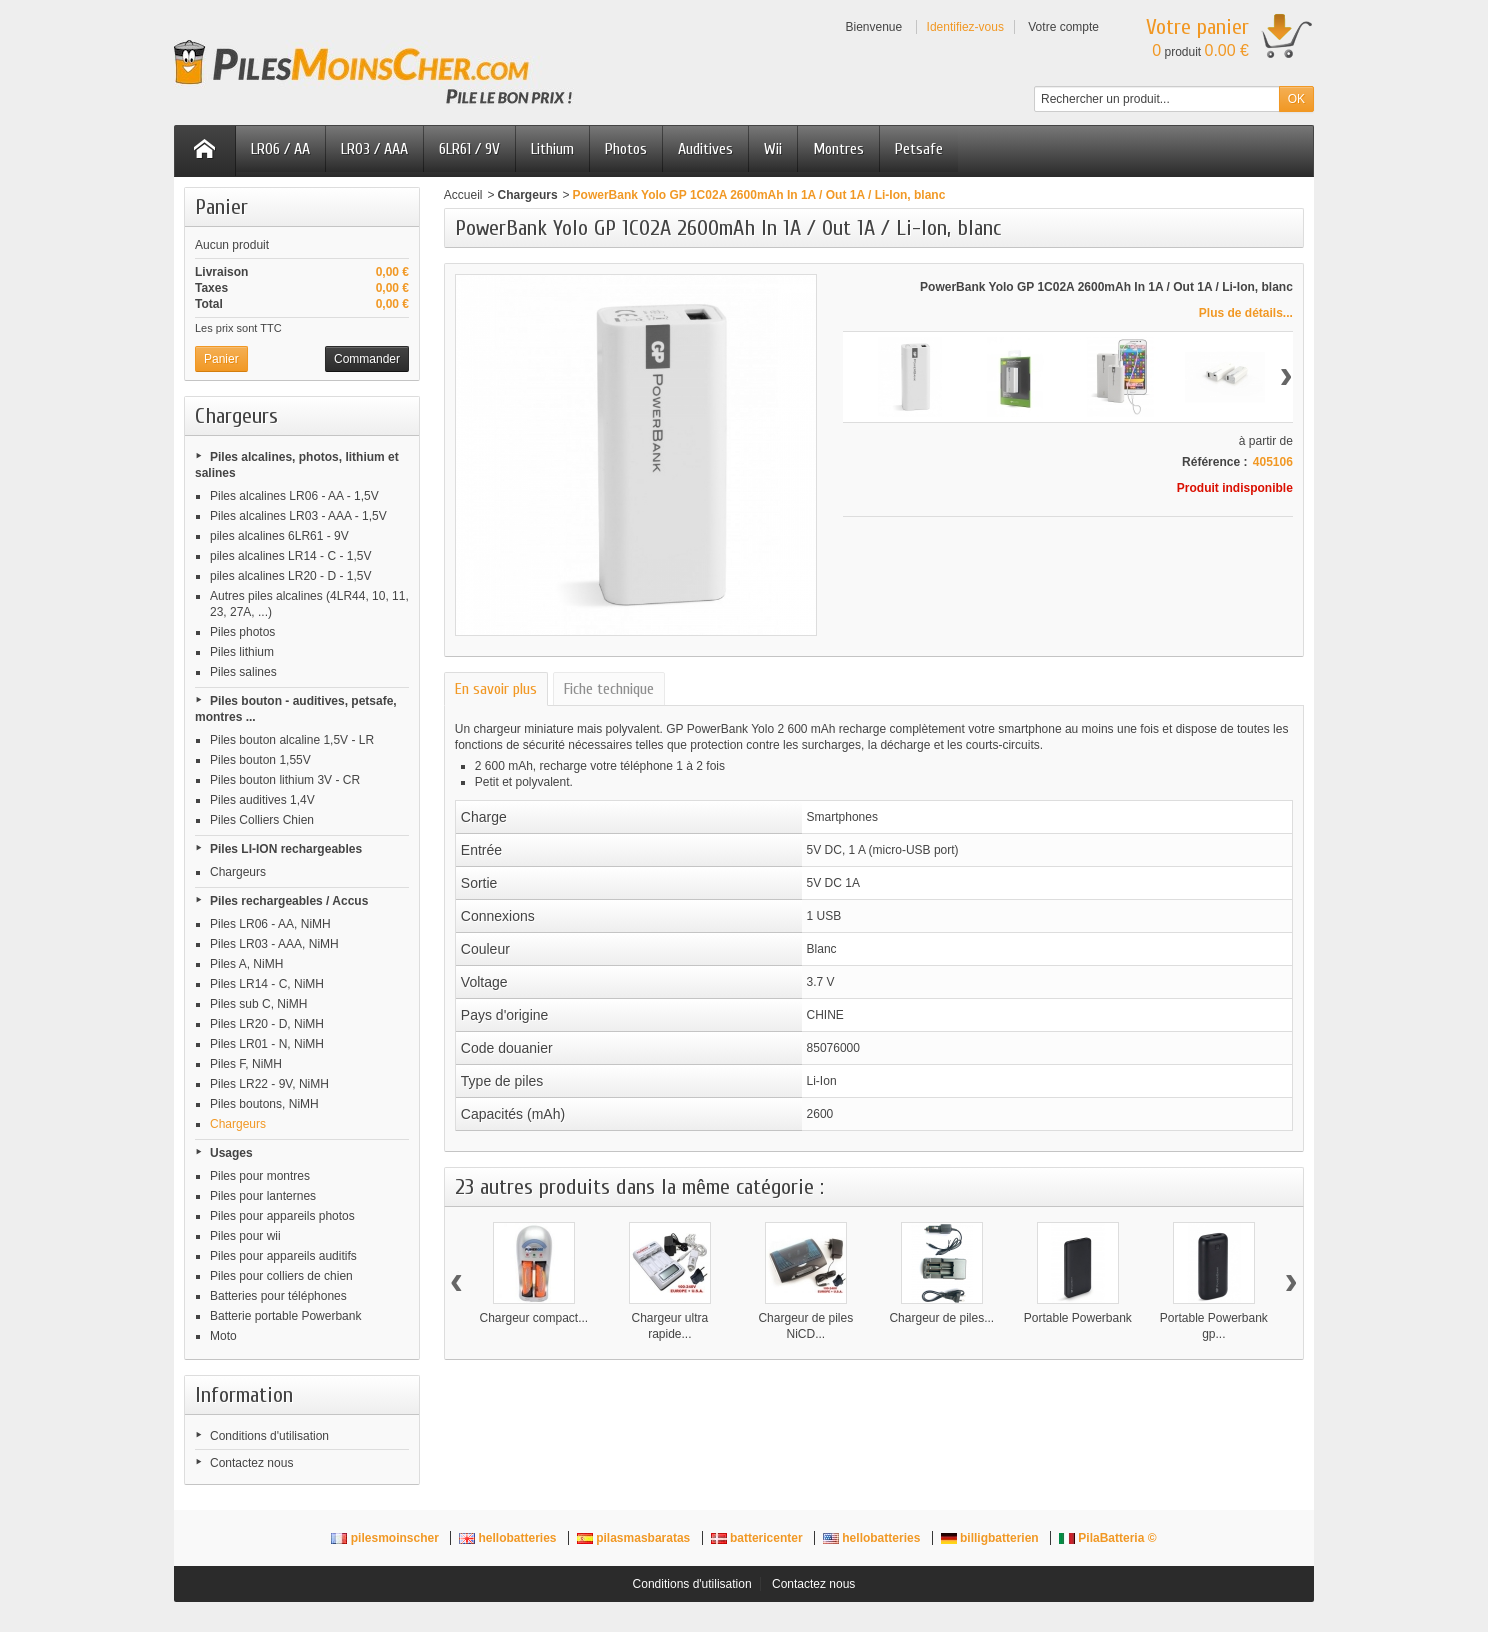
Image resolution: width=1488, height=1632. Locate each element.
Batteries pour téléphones (278, 1296)
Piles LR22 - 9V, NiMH (269, 1084)
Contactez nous (251, 1463)
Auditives (705, 149)
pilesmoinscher (386, 1538)
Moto (223, 1336)
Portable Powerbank (1078, 1318)
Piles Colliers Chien (262, 820)
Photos (626, 149)
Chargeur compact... (533, 1318)
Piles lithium (242, 652)
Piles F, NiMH (246, 1064)
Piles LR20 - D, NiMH (267, 1024)
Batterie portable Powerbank (285, 1316)
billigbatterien (991, 1538)
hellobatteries (509, 1538)
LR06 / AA (280, 149)
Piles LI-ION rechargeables (286, 849)
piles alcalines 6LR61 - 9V (279, 536)
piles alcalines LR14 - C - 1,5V (290, 556)
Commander (367, 359)
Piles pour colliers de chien (281, 1276)
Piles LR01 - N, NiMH (267, 1044)
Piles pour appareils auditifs (283, 1256)
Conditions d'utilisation (269, 1436)
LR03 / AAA (374, 149)
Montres (838, 149)
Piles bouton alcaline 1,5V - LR (292, 740)
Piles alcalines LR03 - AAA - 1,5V (298, 516)
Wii (773, 149)
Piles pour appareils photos (282, 1216)
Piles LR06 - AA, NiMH (270, 924)
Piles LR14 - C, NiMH (267, 984)
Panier (221, 207)
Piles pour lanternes (263, 1196)
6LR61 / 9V (469, 149)
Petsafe (919, 149)
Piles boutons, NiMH (264, 1104)
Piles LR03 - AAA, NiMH (274, 944)
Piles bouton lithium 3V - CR (285, 780)
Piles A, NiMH (246, 964)
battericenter (758, 1538)
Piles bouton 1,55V (260, 760)
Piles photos (242, 632)
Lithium (552, 149)
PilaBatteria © (1108, 1538)
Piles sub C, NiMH (258, 1004)
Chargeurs (238, 872)
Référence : (1214, 462)
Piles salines (243, 672)
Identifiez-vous (965, 27)
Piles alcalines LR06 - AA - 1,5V (294, 496)
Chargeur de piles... (941, 1318)
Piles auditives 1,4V (262, 800)
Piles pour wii (245, 1236)
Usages (231, 1153)
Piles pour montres (260, 1176)
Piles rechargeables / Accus (289, 901)
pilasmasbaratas (635, 1538)
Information (244, 1395)
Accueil (463, 195)
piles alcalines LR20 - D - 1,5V (290, 576)
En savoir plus (496, 689)
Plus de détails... (1246, 313)
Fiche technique (609, 689)
